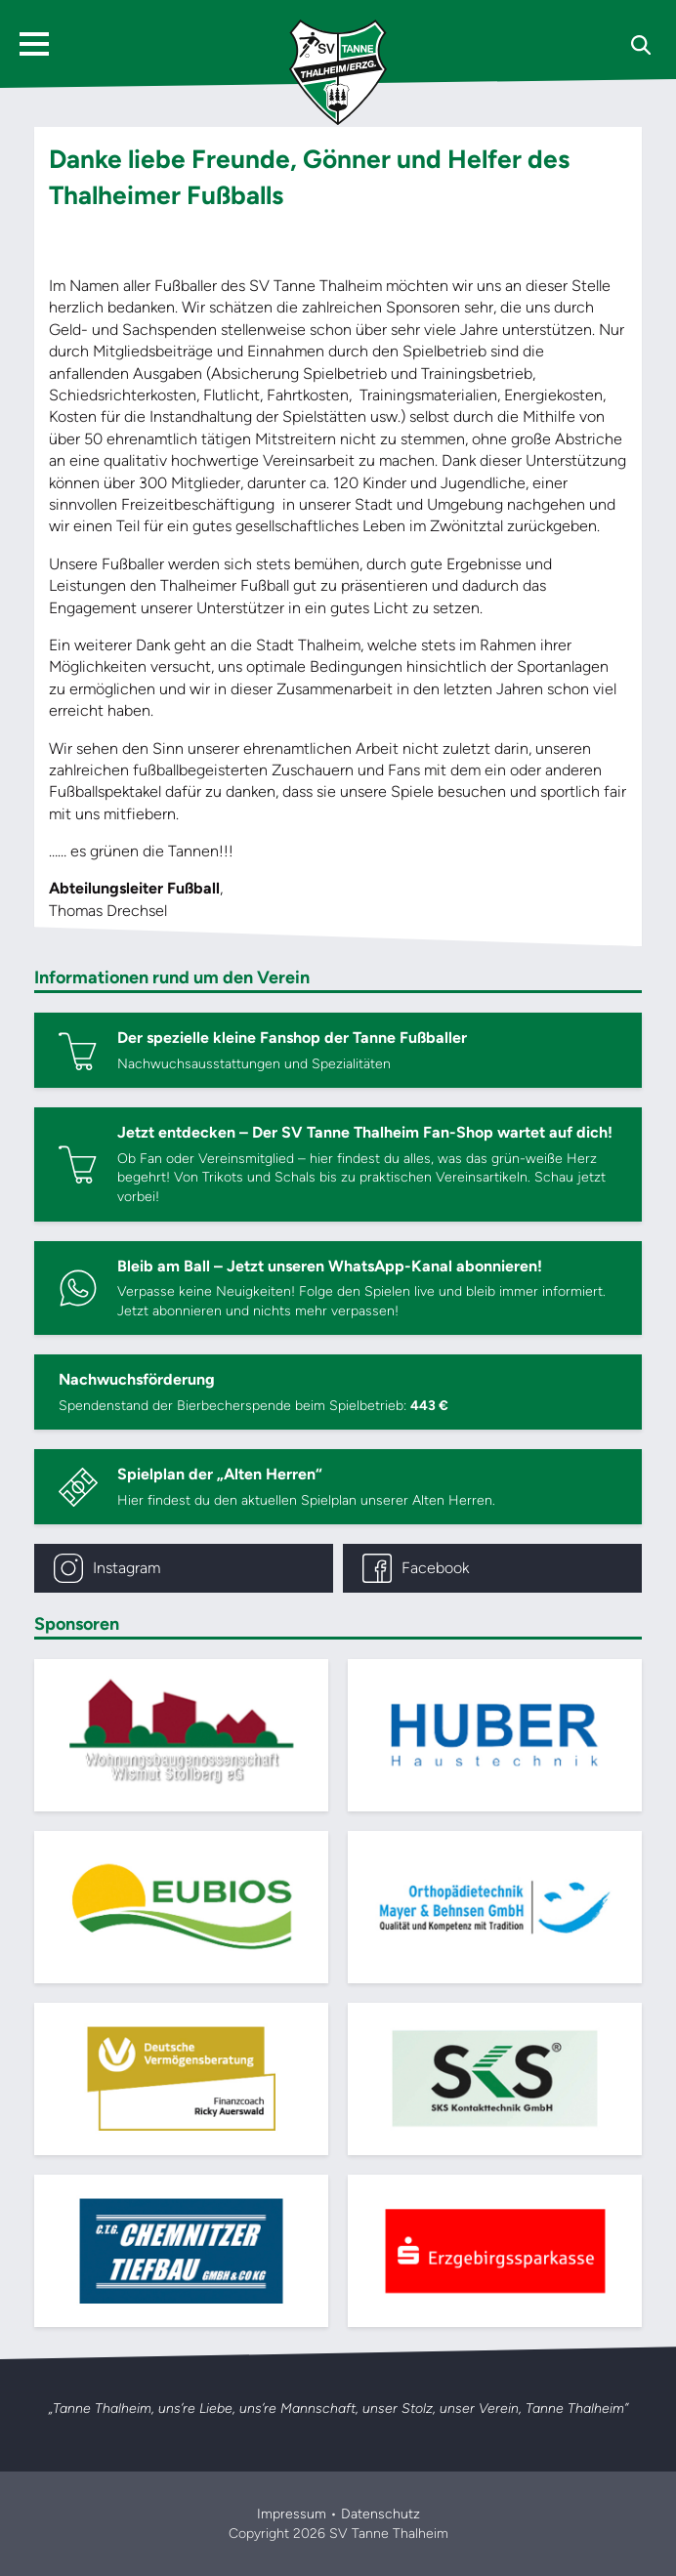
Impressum (291, 2514)
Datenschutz (380, 2514)
